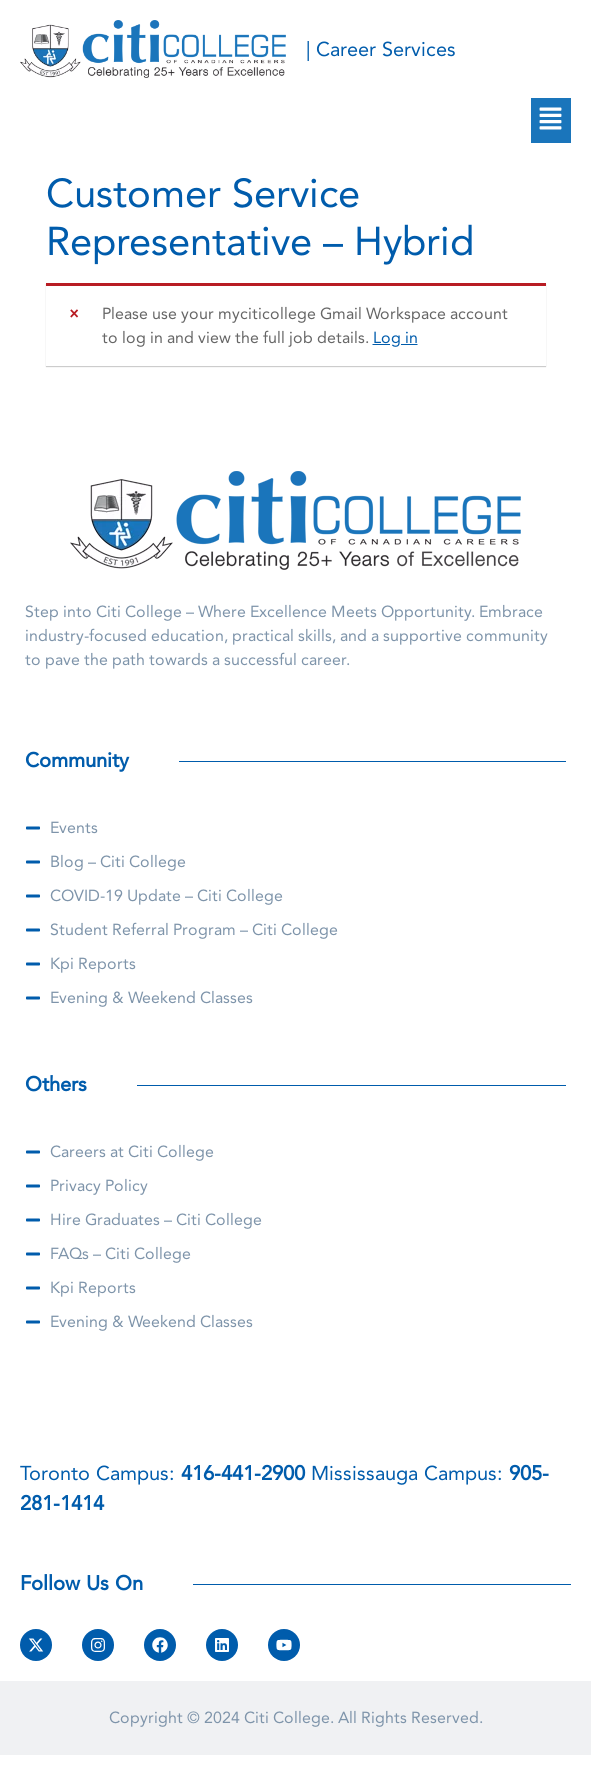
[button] (551, 120)
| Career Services (381, 49)
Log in (395, 338)
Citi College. (289, 1718)
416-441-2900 (243, 1473)
